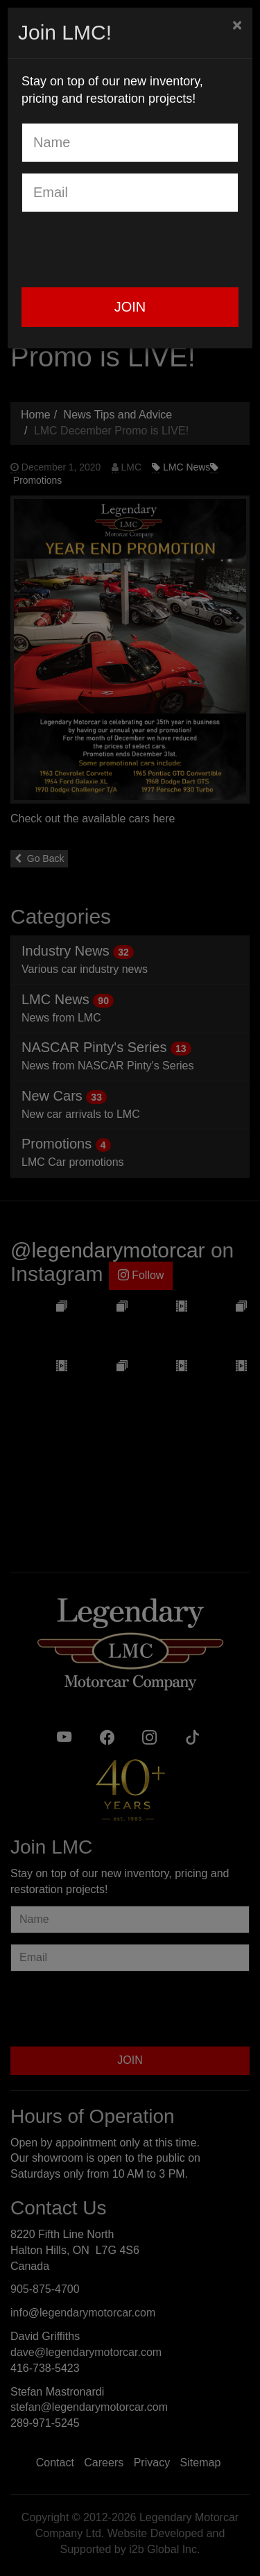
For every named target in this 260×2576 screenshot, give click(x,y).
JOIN (130, 306)
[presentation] (126, 250)
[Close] (237, 25)
